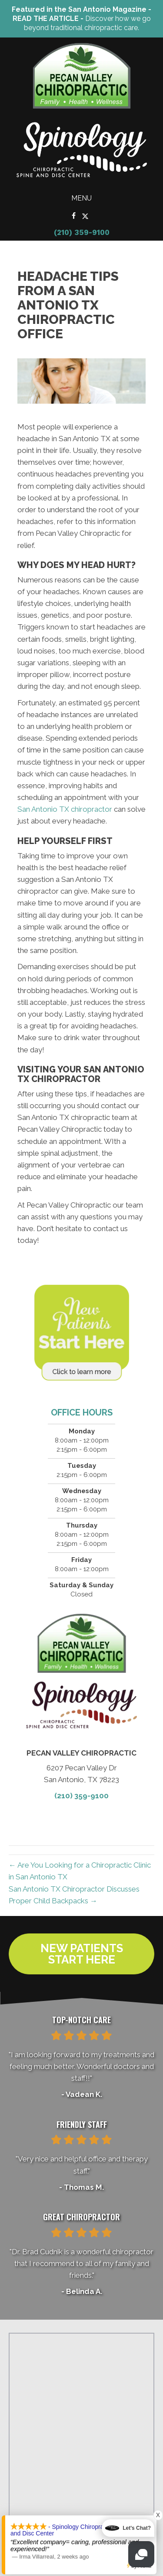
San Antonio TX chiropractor (64, 809)
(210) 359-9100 (82, 232)
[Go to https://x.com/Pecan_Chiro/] (85, 216)
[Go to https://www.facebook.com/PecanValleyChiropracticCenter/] (73, 216)
